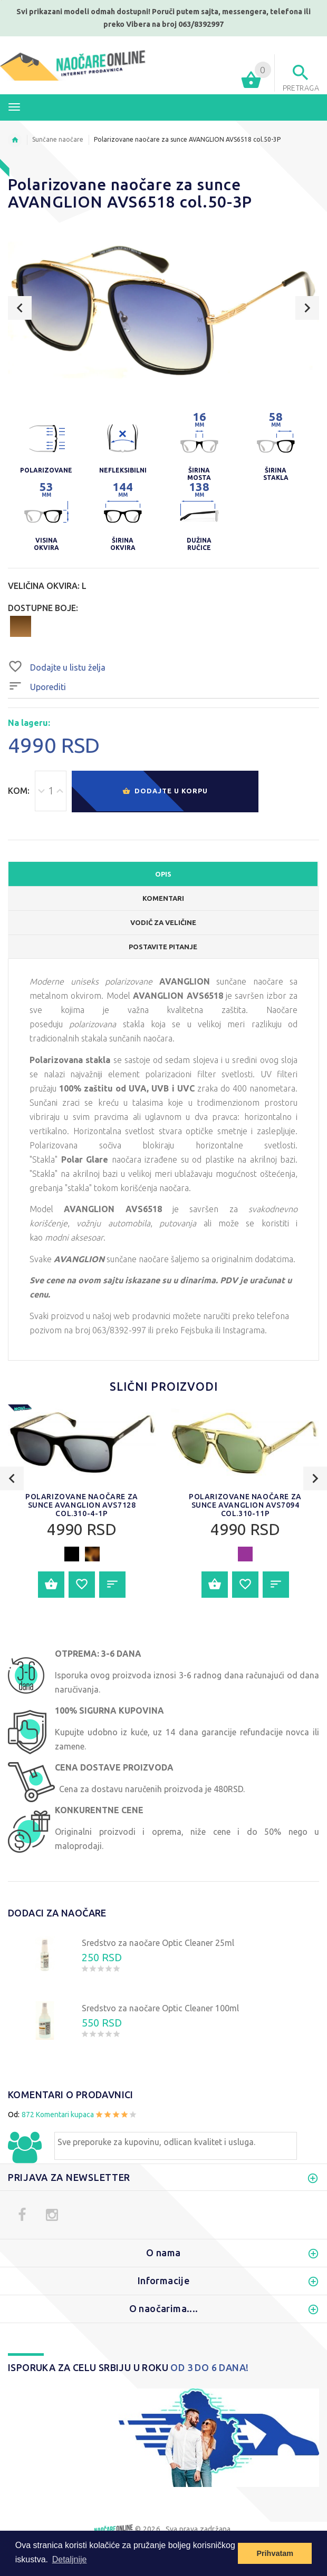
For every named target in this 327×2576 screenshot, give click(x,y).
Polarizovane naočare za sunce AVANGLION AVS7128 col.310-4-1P (81, 1505)
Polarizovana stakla (70, 1060)
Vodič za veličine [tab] (163, 922)
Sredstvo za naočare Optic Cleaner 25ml (158, 1943)
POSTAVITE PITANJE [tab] (163, 946)
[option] (163, 310)
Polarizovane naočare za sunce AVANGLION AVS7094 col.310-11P (245, 1505)
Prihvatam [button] (274, 2553)
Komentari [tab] (163, 898)
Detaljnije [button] (69, 2559)
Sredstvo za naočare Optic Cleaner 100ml (160, 2008)
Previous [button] (20, 308)
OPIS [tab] (163, 874)
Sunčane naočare (57, 139)
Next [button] (307, 308)
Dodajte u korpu (165, 791)
